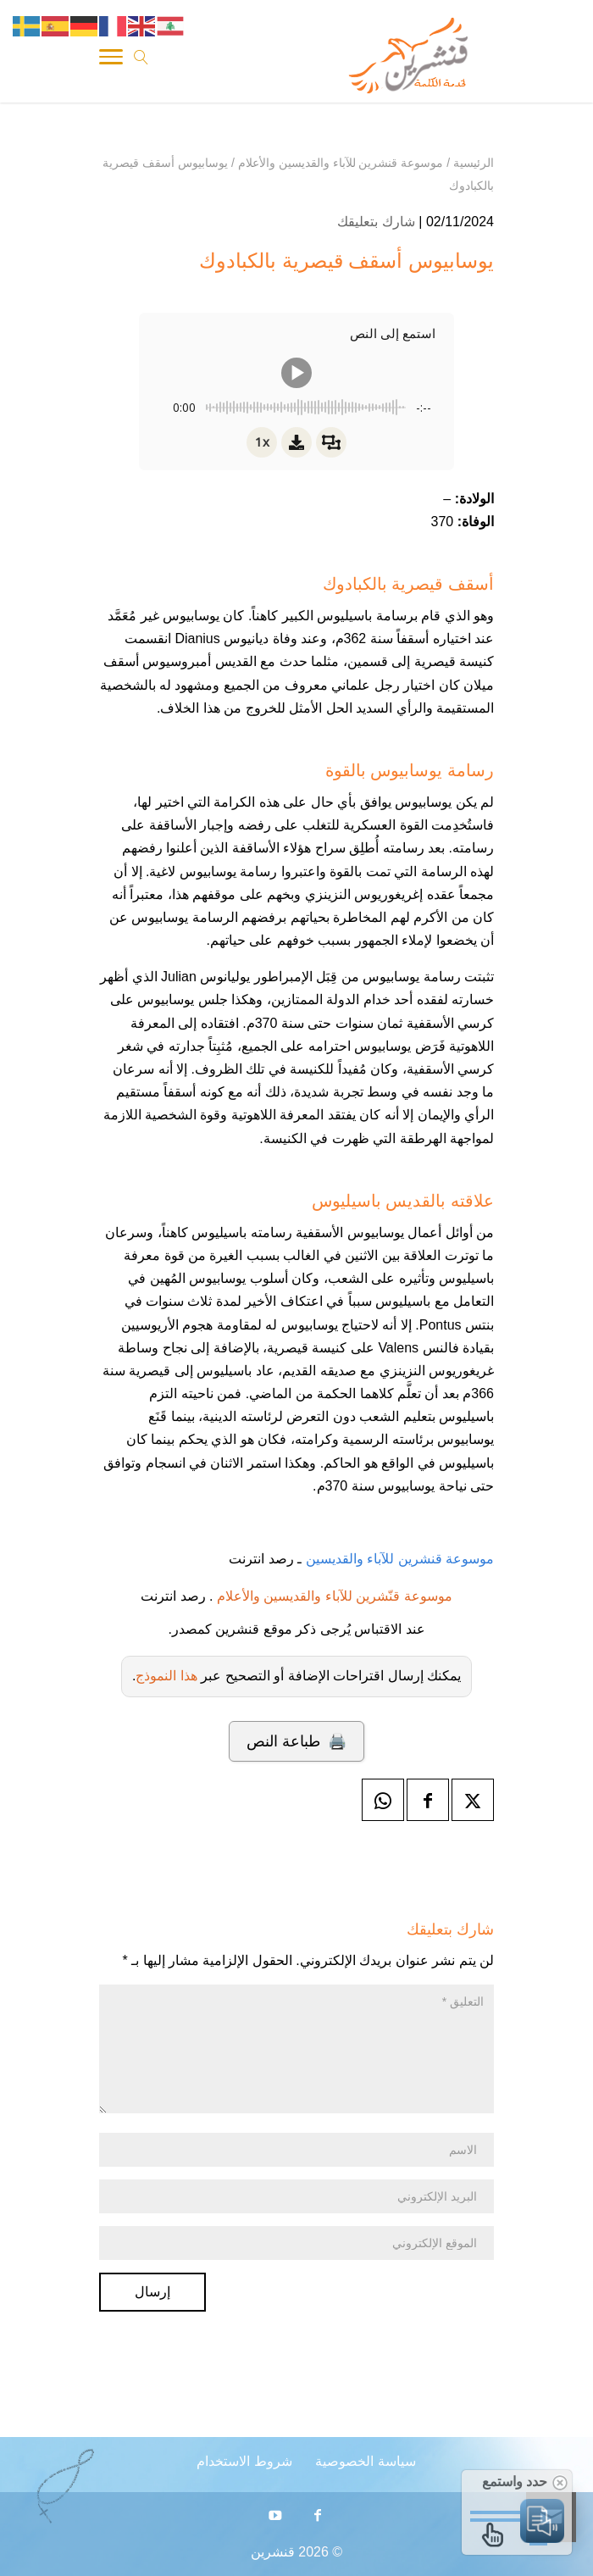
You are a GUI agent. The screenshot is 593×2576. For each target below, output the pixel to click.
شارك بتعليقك (375, 221)
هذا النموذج (166, 1675)
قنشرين (273, 2552)
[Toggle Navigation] (111, 60)
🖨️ (296, 1741)
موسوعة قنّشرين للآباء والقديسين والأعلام (334, 1596)
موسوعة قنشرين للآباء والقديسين (398, 1559)
